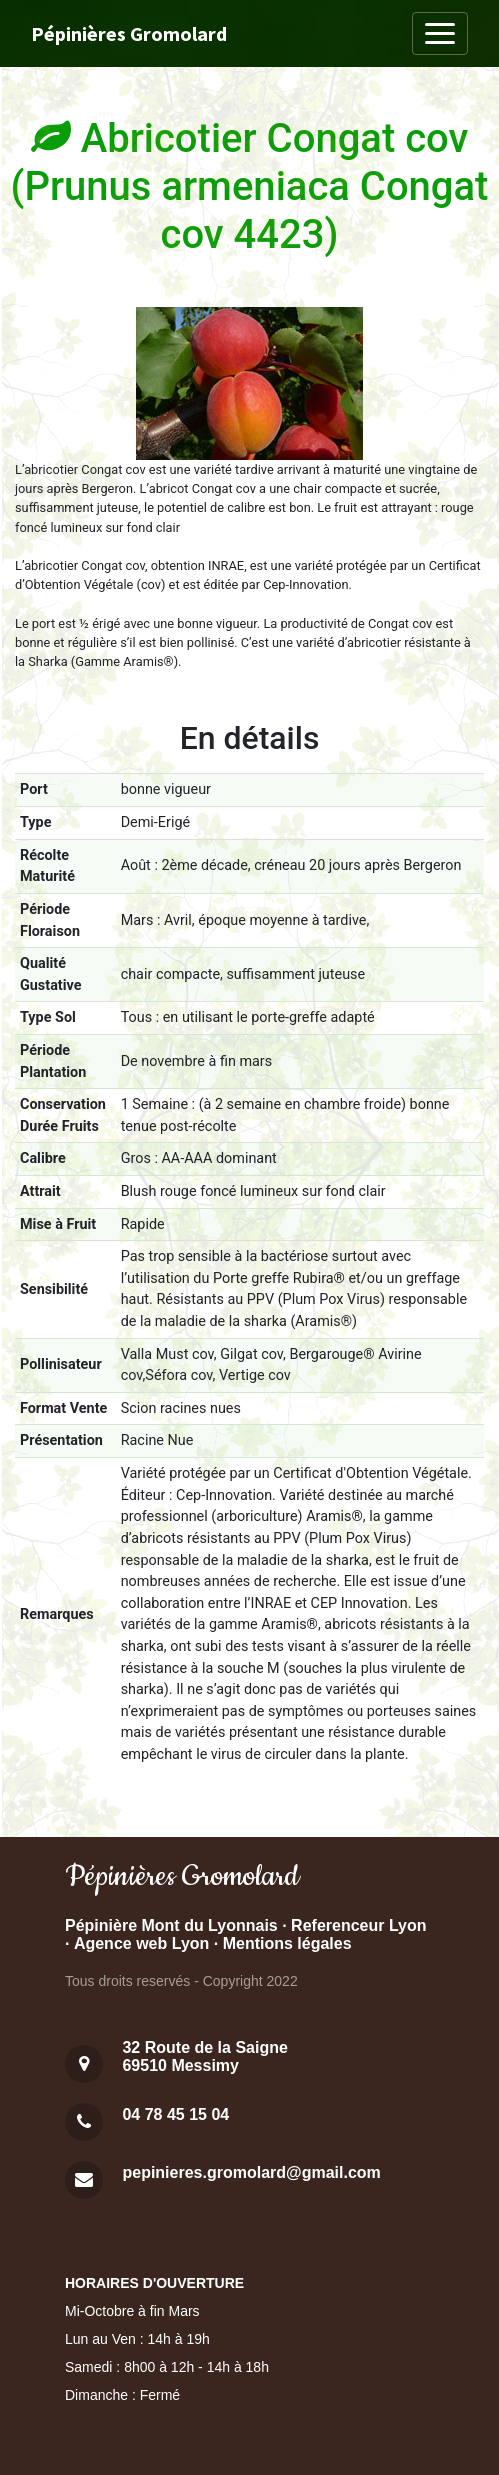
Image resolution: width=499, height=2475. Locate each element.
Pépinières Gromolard (129, 33)
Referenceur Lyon (358, 1925)
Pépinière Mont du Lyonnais (171, 1925)
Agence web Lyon (141, 1943)
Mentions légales (287, 1943)
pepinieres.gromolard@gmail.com (251, 2172)
